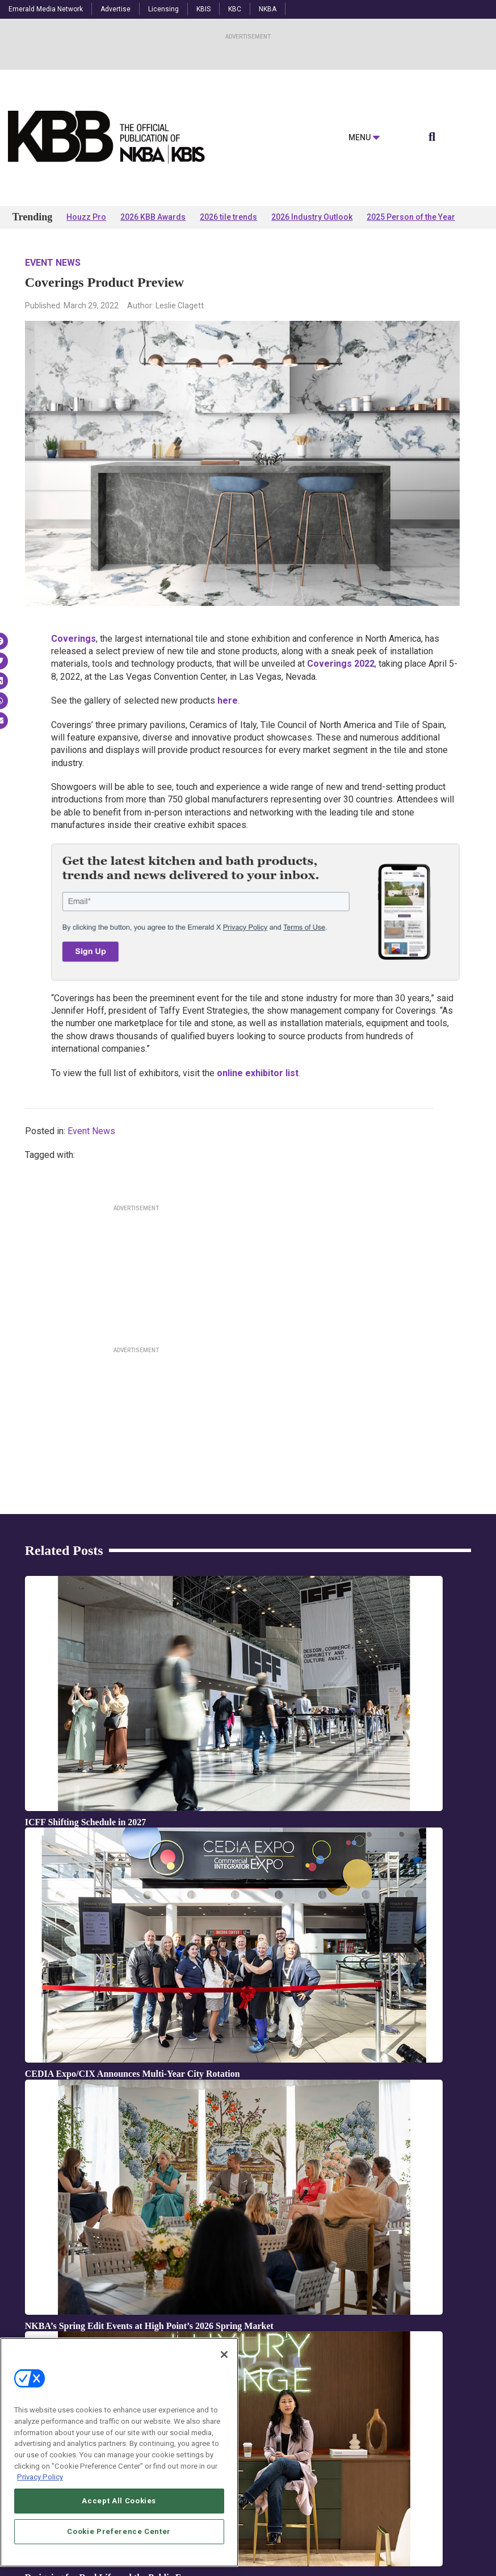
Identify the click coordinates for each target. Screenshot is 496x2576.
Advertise (115, 9)
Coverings (73, 638)
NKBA (267, 9)
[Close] (224, 2354)
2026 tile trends (228, 216)
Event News (53, 262)
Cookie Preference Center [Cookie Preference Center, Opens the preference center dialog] (119, 2531)
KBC (234, 9)
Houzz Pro (86, 216)
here (227, 700)
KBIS (203, 9)
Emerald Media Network (46, 9)
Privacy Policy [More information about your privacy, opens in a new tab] (40, 2477)
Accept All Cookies (119, 2500)
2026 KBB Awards (153, 216)
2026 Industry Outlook (311, 216)
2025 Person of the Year (411, 216)
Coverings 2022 (341, 663)
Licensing (163, 9)
